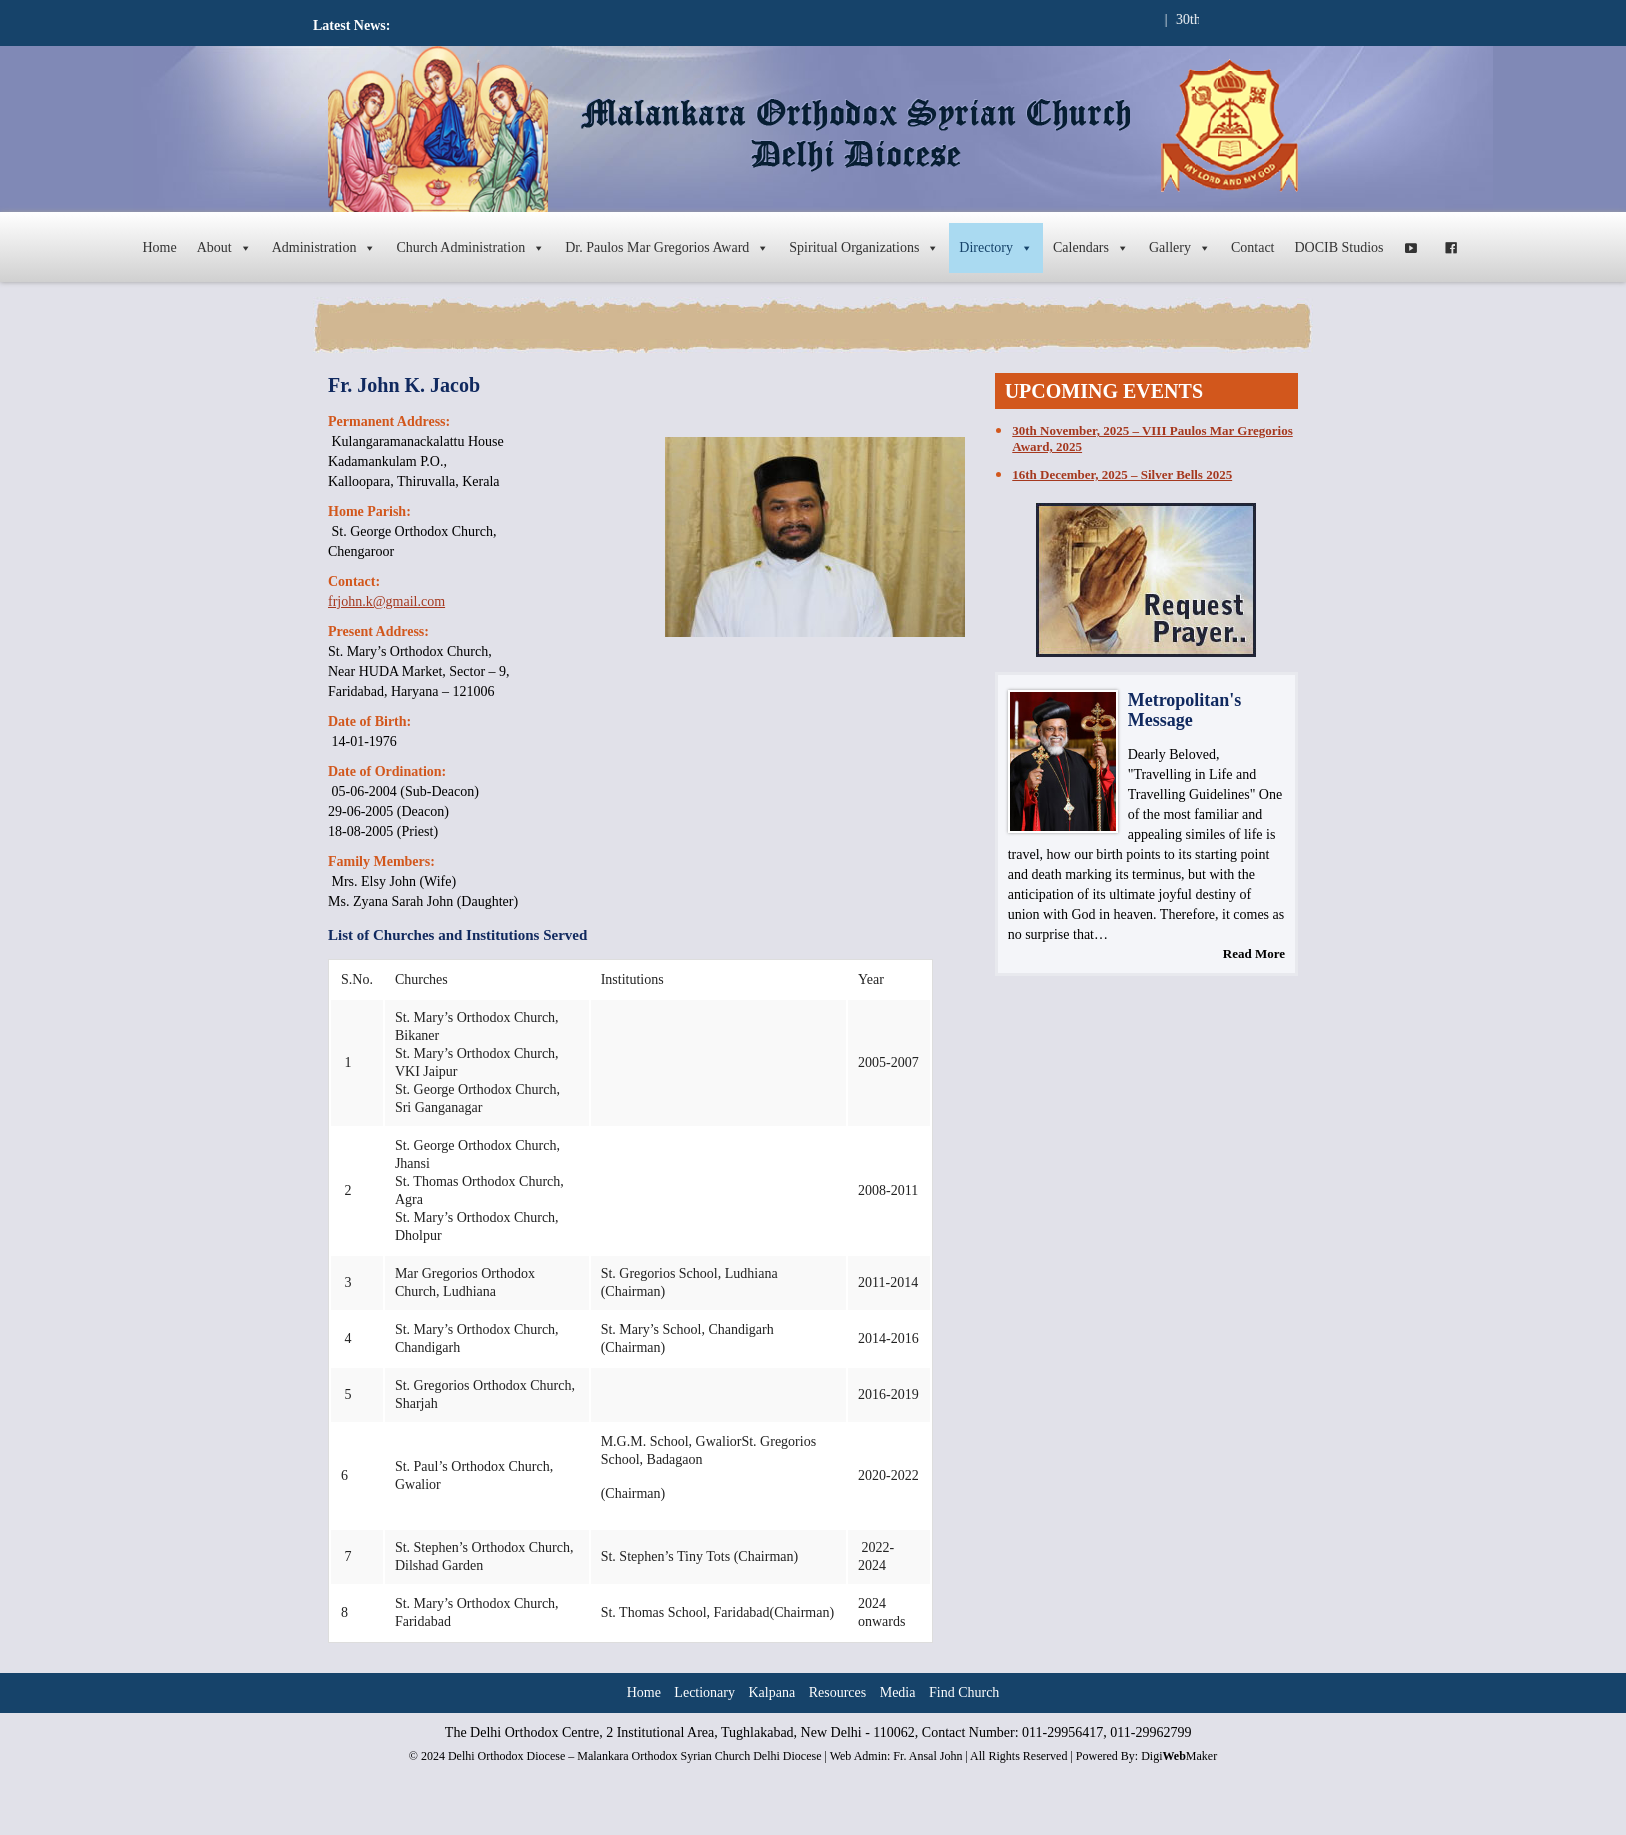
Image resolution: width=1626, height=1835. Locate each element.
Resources (838, 1692)
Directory (996, 248)
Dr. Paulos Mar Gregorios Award (667, 248)
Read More (1254, 953)
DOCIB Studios (1339, 247)
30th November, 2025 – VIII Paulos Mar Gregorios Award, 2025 (1152, 438)
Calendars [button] (1091, 248)
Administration (324, 248)
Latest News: (351, 25)
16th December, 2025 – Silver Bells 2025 (1122, 474)
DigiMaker (1179, 1756)
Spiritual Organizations (864, 248)
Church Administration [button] (470, 248)
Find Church (964, 1692)
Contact (1253, 247)
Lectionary (704, 1692)
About (224, 248)
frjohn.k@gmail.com (386, 601)
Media (898, 1692)
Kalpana (772, 1692)
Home (159, 247)
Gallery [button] (1180, 248)
